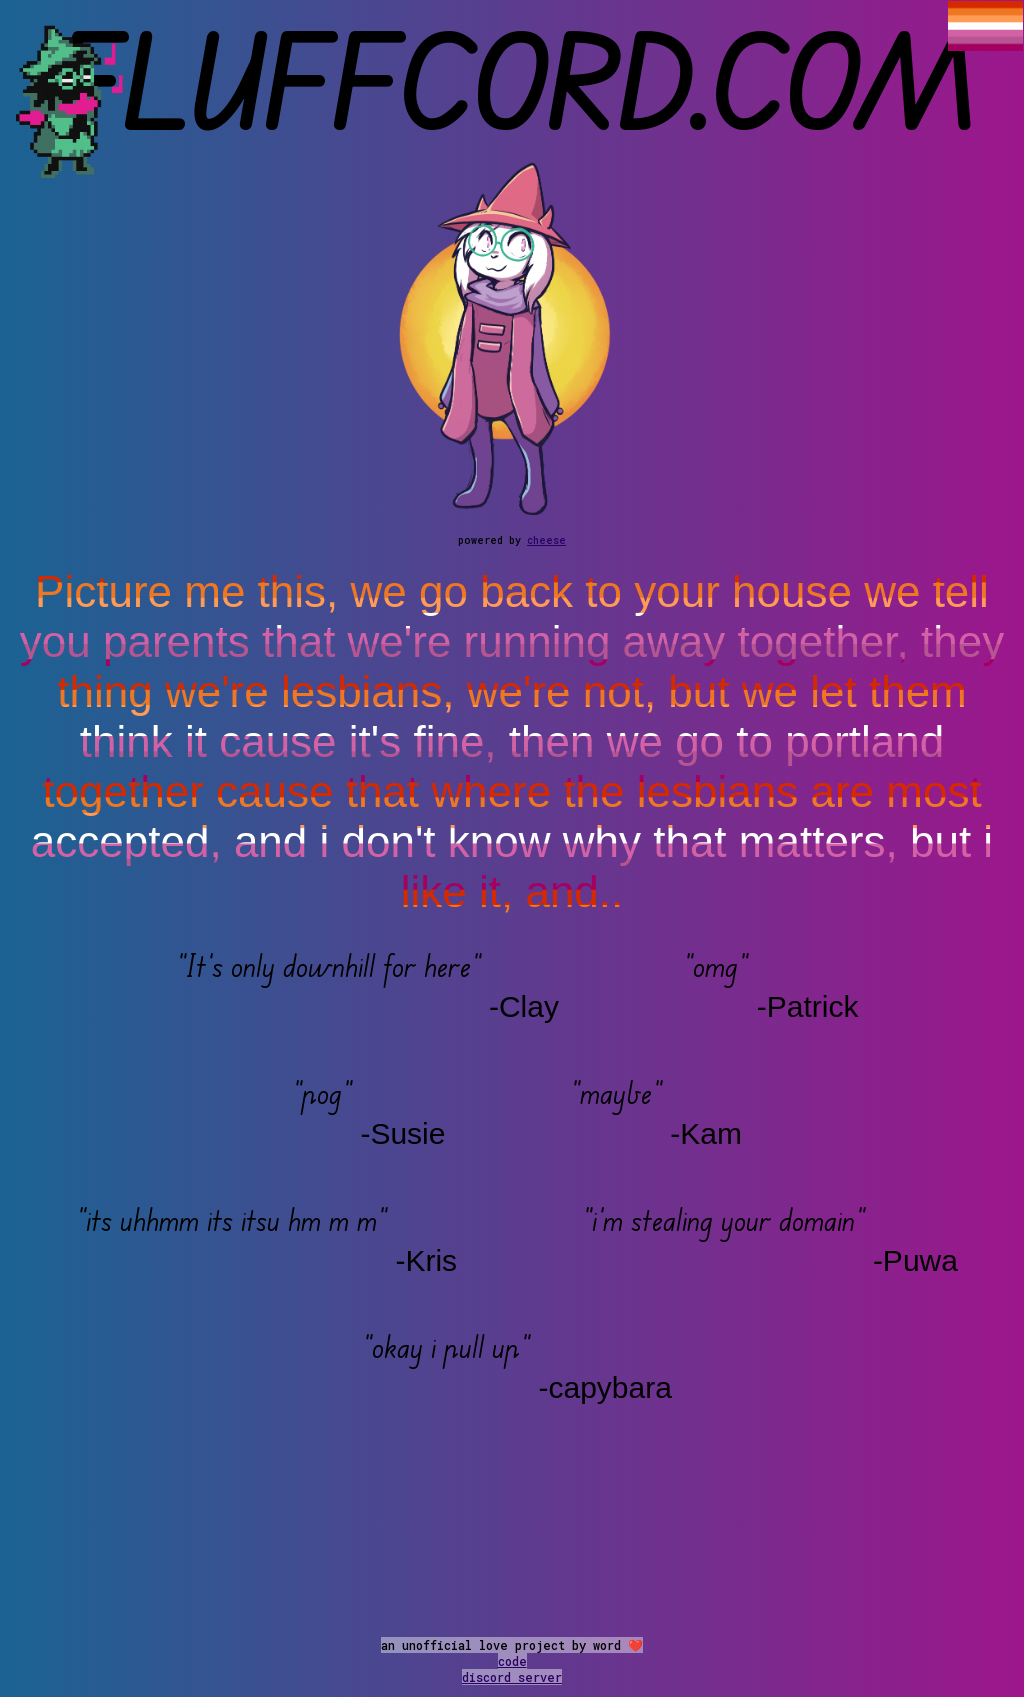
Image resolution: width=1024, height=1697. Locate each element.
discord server (512, 1677)
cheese (546, 540)
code (512, 1661)
